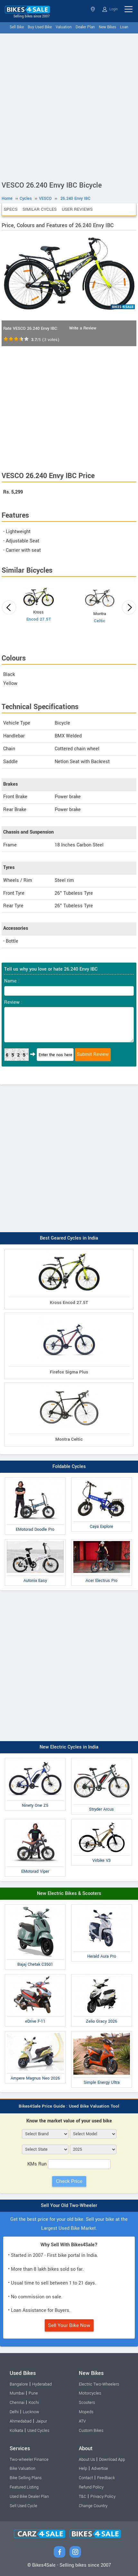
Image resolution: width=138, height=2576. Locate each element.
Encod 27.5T (38, 619)
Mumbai (17, 2393)
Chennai (17, 2402)
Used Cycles (38, 2430)
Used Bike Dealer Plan (29, 2496)
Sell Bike (17, 27)
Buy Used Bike (40, 27)
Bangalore (19, 2384)
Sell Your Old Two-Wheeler (69, 2205)
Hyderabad (42, 2384)
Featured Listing (24, 2487)
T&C (82, 2496)
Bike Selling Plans (25, 2478)
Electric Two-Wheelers (99, 2384)
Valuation (64, 27)
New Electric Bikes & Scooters (69, 1893)
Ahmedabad (21, 2421)
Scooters (87, 2402)
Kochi (34, 2402)
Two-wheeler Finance (29, 2459)
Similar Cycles (40, 209)
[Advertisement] (69, 106)
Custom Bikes (91, 2430)
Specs (10, 209)
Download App (112, 2459)
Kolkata (16, 2430)
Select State (92, 9)
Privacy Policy (102, 2496)
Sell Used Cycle (23, 2506)
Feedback (106, 2478)
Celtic (99, 621)
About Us (87, 2459)
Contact (86, 2478)
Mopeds (86, 2412)
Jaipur (41, 2421)
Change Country (93, 2506)
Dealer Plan (85, 27)
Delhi (14, 2412)
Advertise (99, 2468)
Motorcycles (90, 2393)
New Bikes (107, 27)
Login (110, 9)
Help (83, 2468)
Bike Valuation (22, 2468)
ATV (82, 2421)
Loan (124, 27)
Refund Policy (91, 2487)
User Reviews (77, 209)
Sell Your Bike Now (69, 2325)
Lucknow (31, 2412)
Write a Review (82, 328)
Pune (33, 2393)
